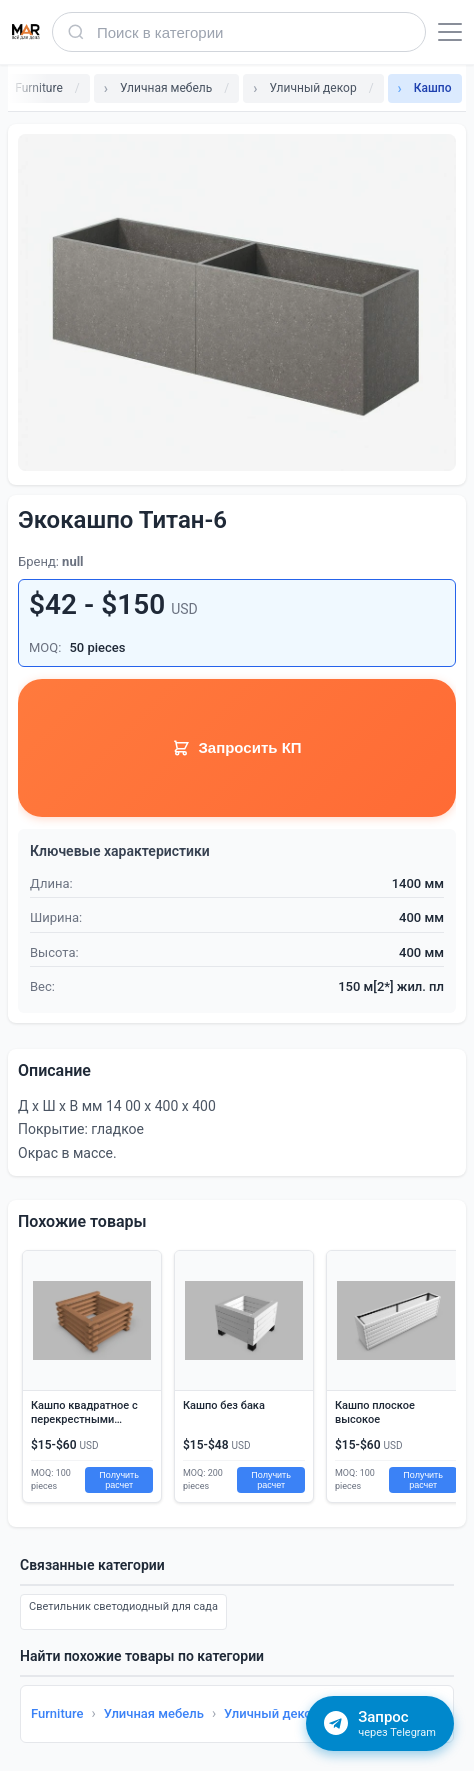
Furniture (57, 1713)
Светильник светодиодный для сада (123, 1606)
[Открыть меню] (450, 32)
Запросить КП (236, 748)
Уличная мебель (154, 1713)
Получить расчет (119, 1480)
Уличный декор (271, 1713)
